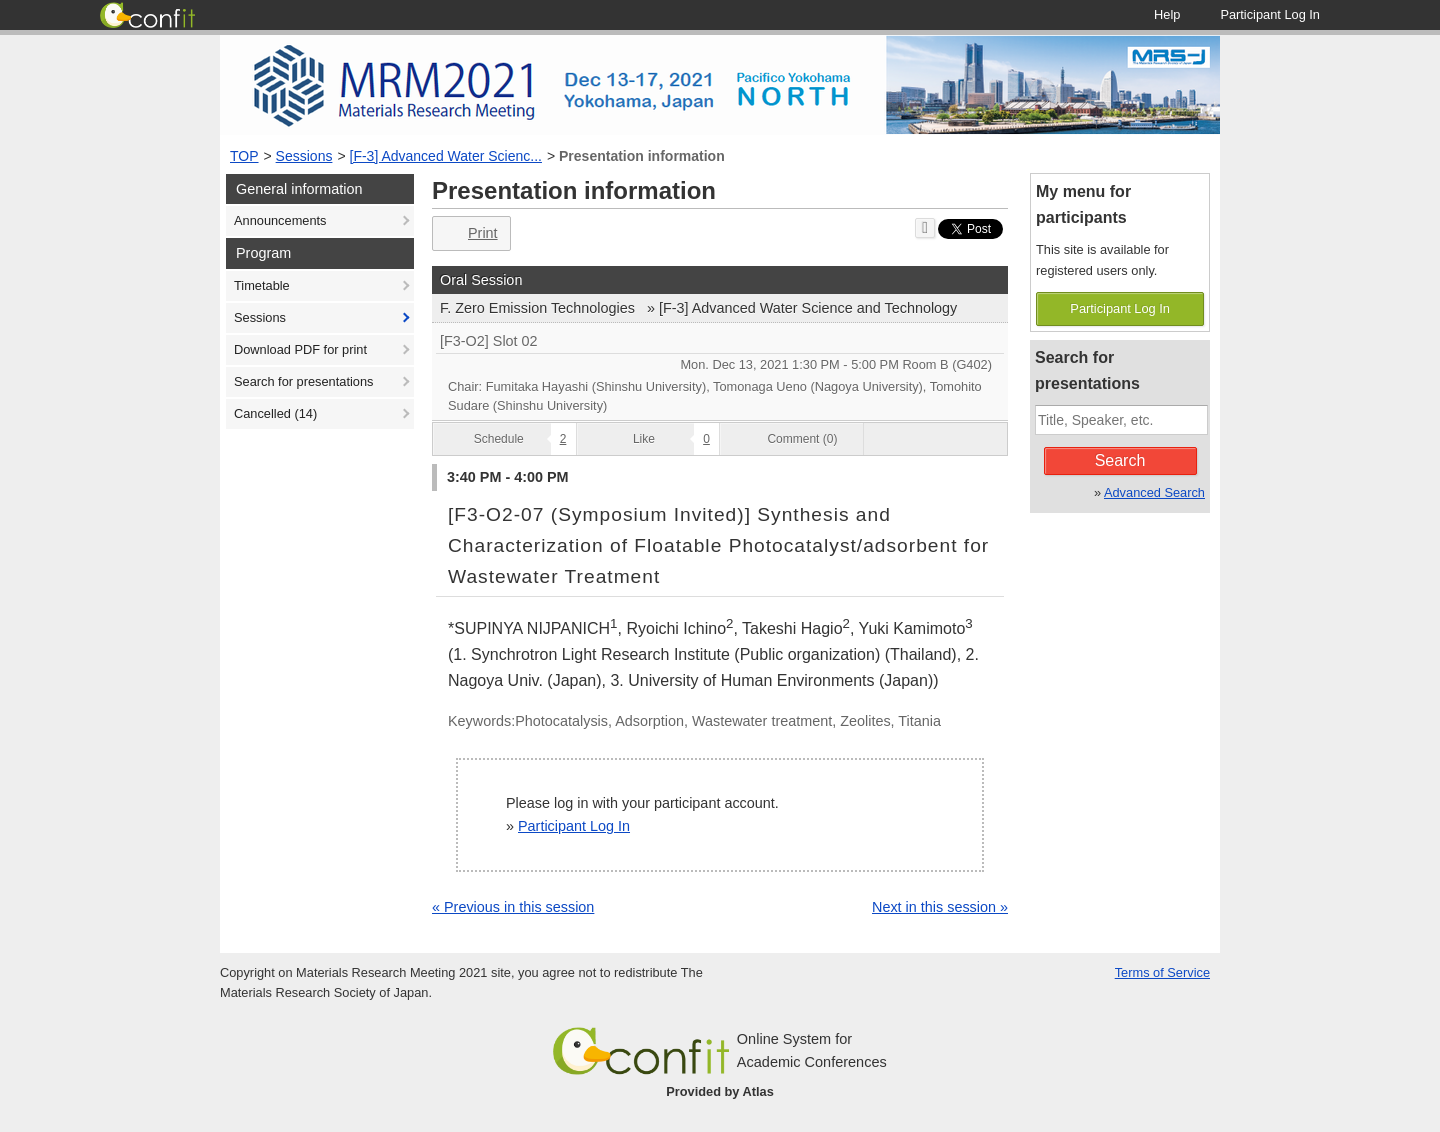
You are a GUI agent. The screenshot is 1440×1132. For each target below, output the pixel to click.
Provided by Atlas (720, 1091)
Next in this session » (940, 907)
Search (1120, 460)
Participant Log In (574, 826)
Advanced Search (1154, 492)
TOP (244, 156)
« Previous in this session (513, 907)
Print (469, 233)
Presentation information (642, 156)
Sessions (304, 156)
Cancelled (275, 413)
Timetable (262, 285)
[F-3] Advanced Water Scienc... (446, 156)
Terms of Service (1162, 972)
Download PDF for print (300, 349)
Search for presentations (303, 381)
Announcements (280, 220)
